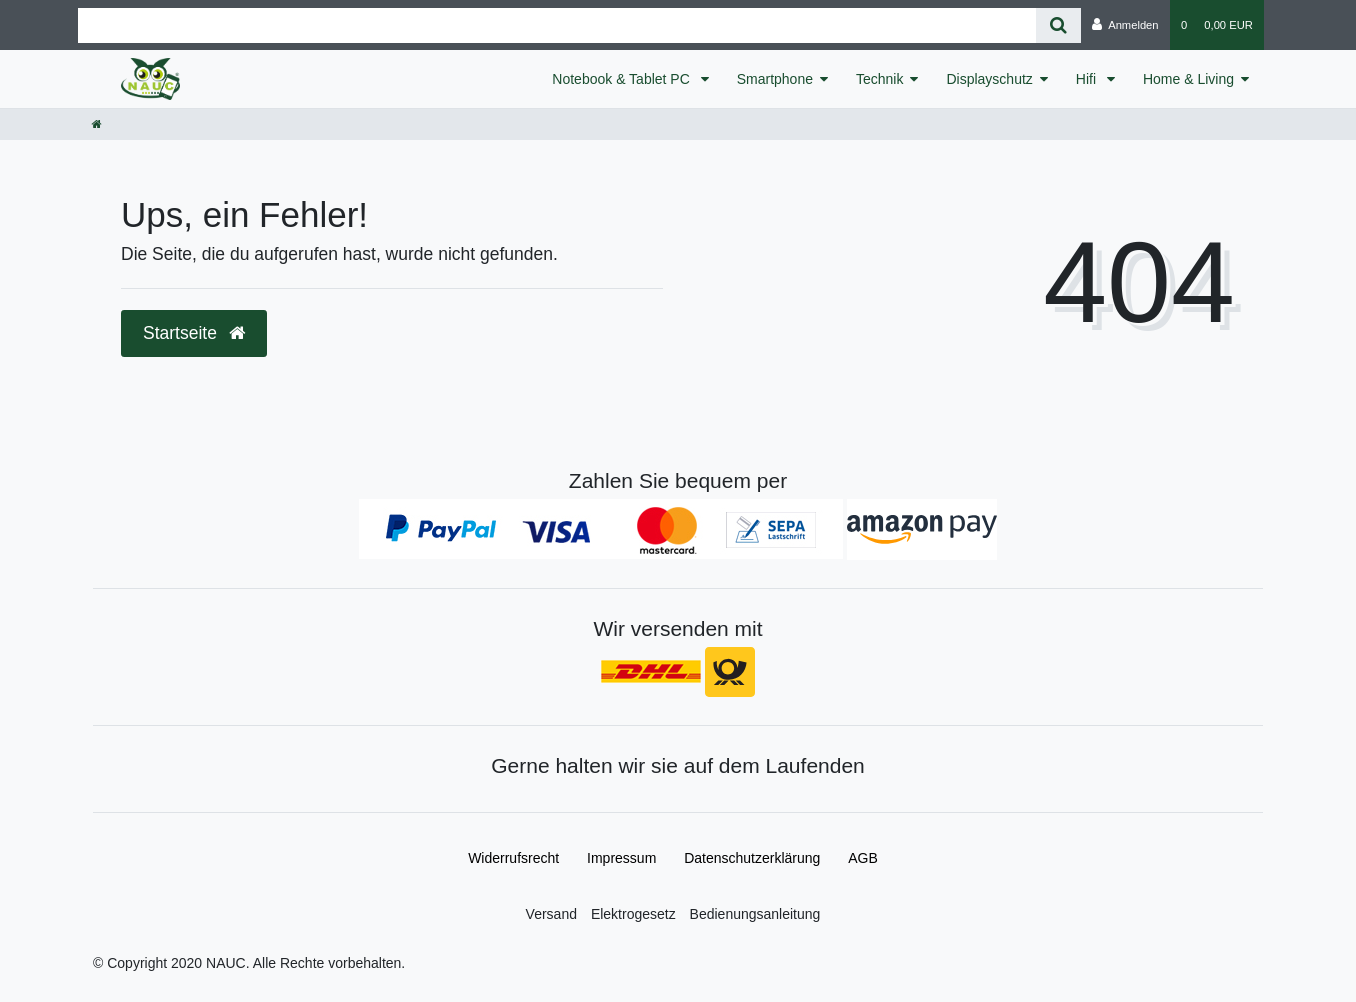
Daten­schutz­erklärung (752, 858)
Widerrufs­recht (513, 858)
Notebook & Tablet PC (622, 79)
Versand (551, 914)
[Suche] (1058, 25)
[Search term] (557, 25)
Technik (879, 79)
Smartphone (775, 79)
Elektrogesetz (633, 914)
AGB (863, 858)
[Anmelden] (1125, 25)
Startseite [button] (194, 333)
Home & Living (1188, 79)
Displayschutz (989, 79)
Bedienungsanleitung (755, 914)
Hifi (1088, 79)
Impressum (621, 858)
